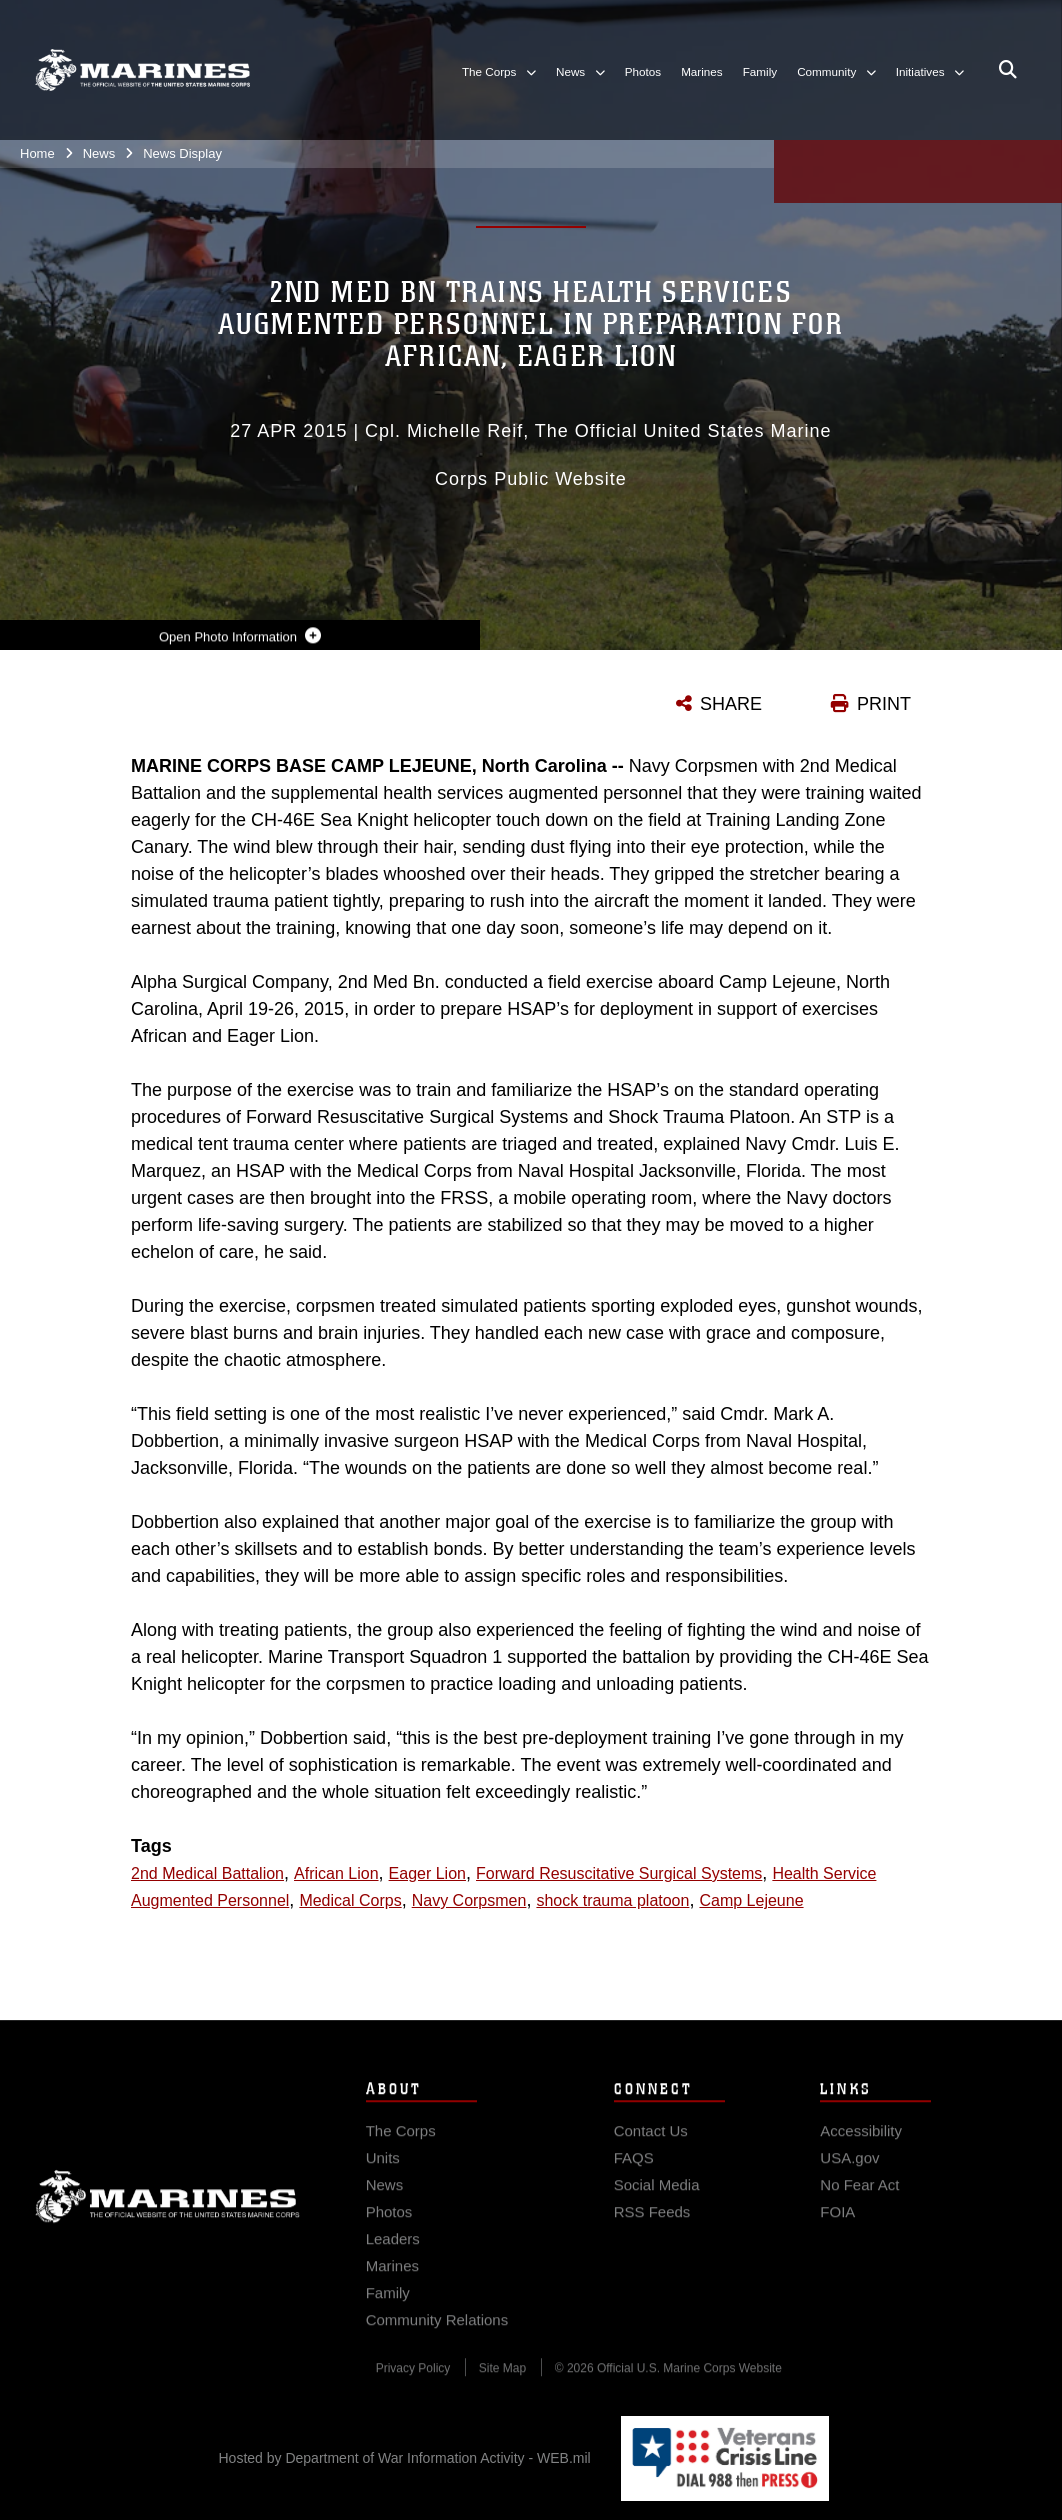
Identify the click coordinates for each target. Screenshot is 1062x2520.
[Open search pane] (1008, 70)
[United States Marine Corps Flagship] (142, 70)
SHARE (731, 704)
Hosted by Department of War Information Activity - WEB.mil (405, 2458)
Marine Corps (167, 2219)
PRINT (884, 704)
